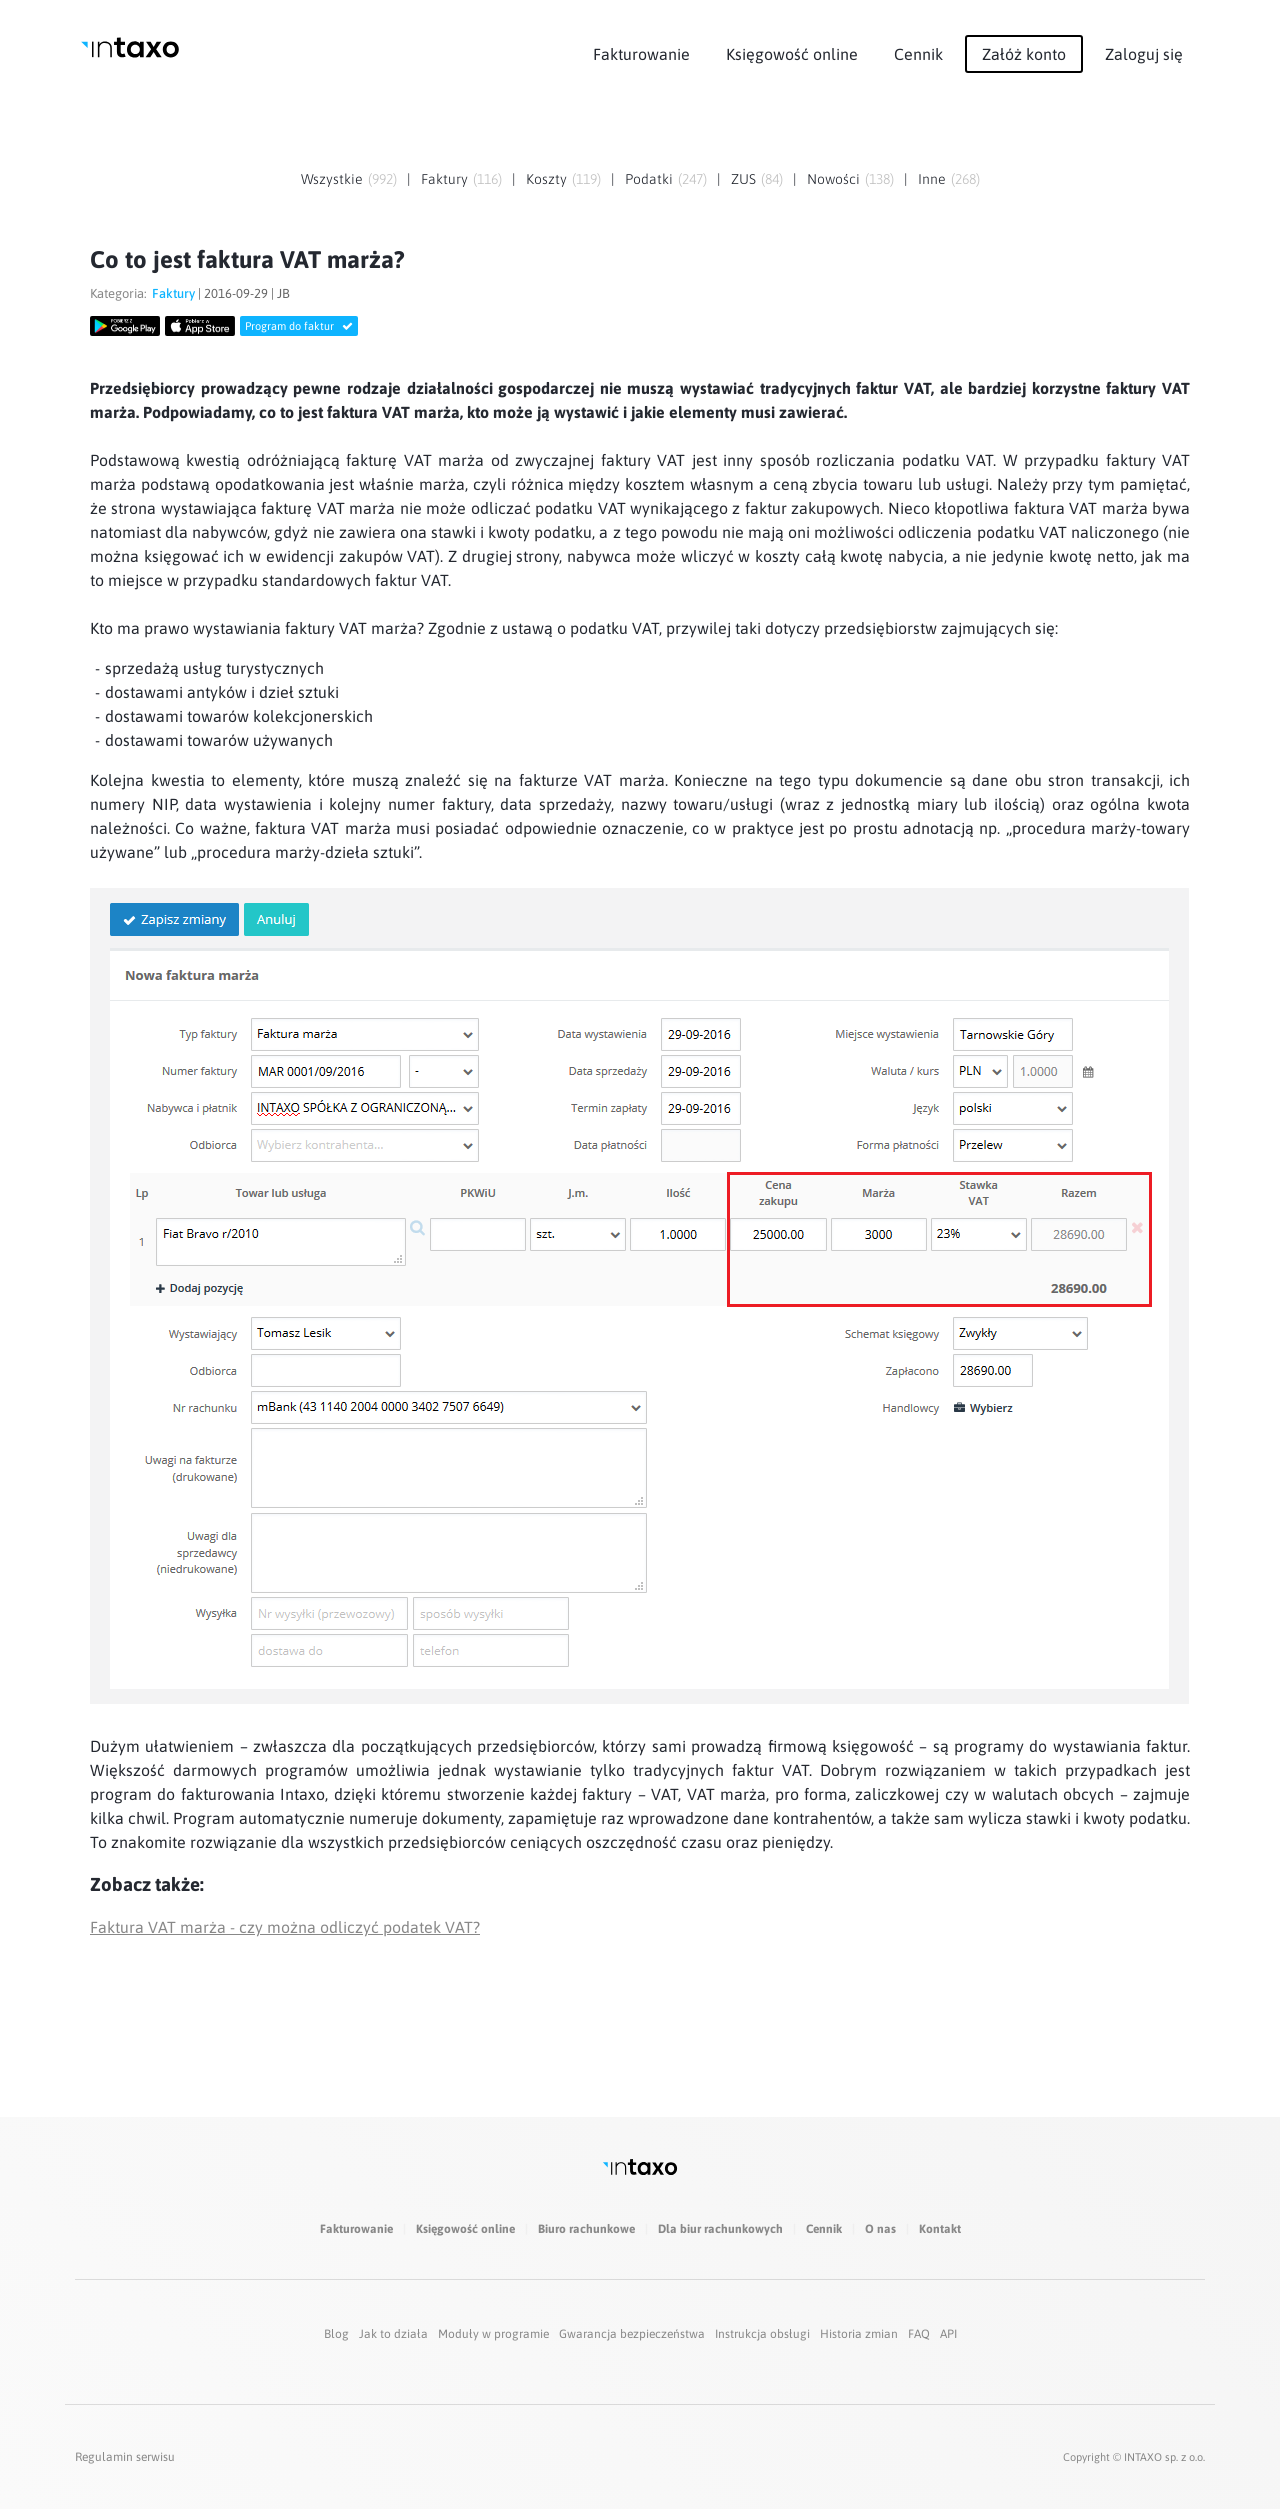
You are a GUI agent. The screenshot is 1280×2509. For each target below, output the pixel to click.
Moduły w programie (493, 2334)
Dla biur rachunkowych (720, 2229)
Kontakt (940, 2229)
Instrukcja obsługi (762, 2334)
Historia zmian (859, 2334)
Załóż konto (1024, 54)
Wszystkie (332, 179)
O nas (880, 2229)
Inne (932, 179)
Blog (336, 2334)
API (948, 2334)
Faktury (444, 179)
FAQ (919, 2334)
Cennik (918, 54)
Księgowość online (792, 54)
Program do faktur (299, 326)
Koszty (546, 179)
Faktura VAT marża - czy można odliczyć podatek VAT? (285, 1927)
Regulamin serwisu (125, 2457)
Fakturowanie (641, 54)
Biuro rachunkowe (586, 2229)
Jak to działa (393, 2334)
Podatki (649, 179)
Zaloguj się (1144, 54)
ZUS (743, 179)
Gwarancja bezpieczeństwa (632, 2334)
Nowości (833, 179)
